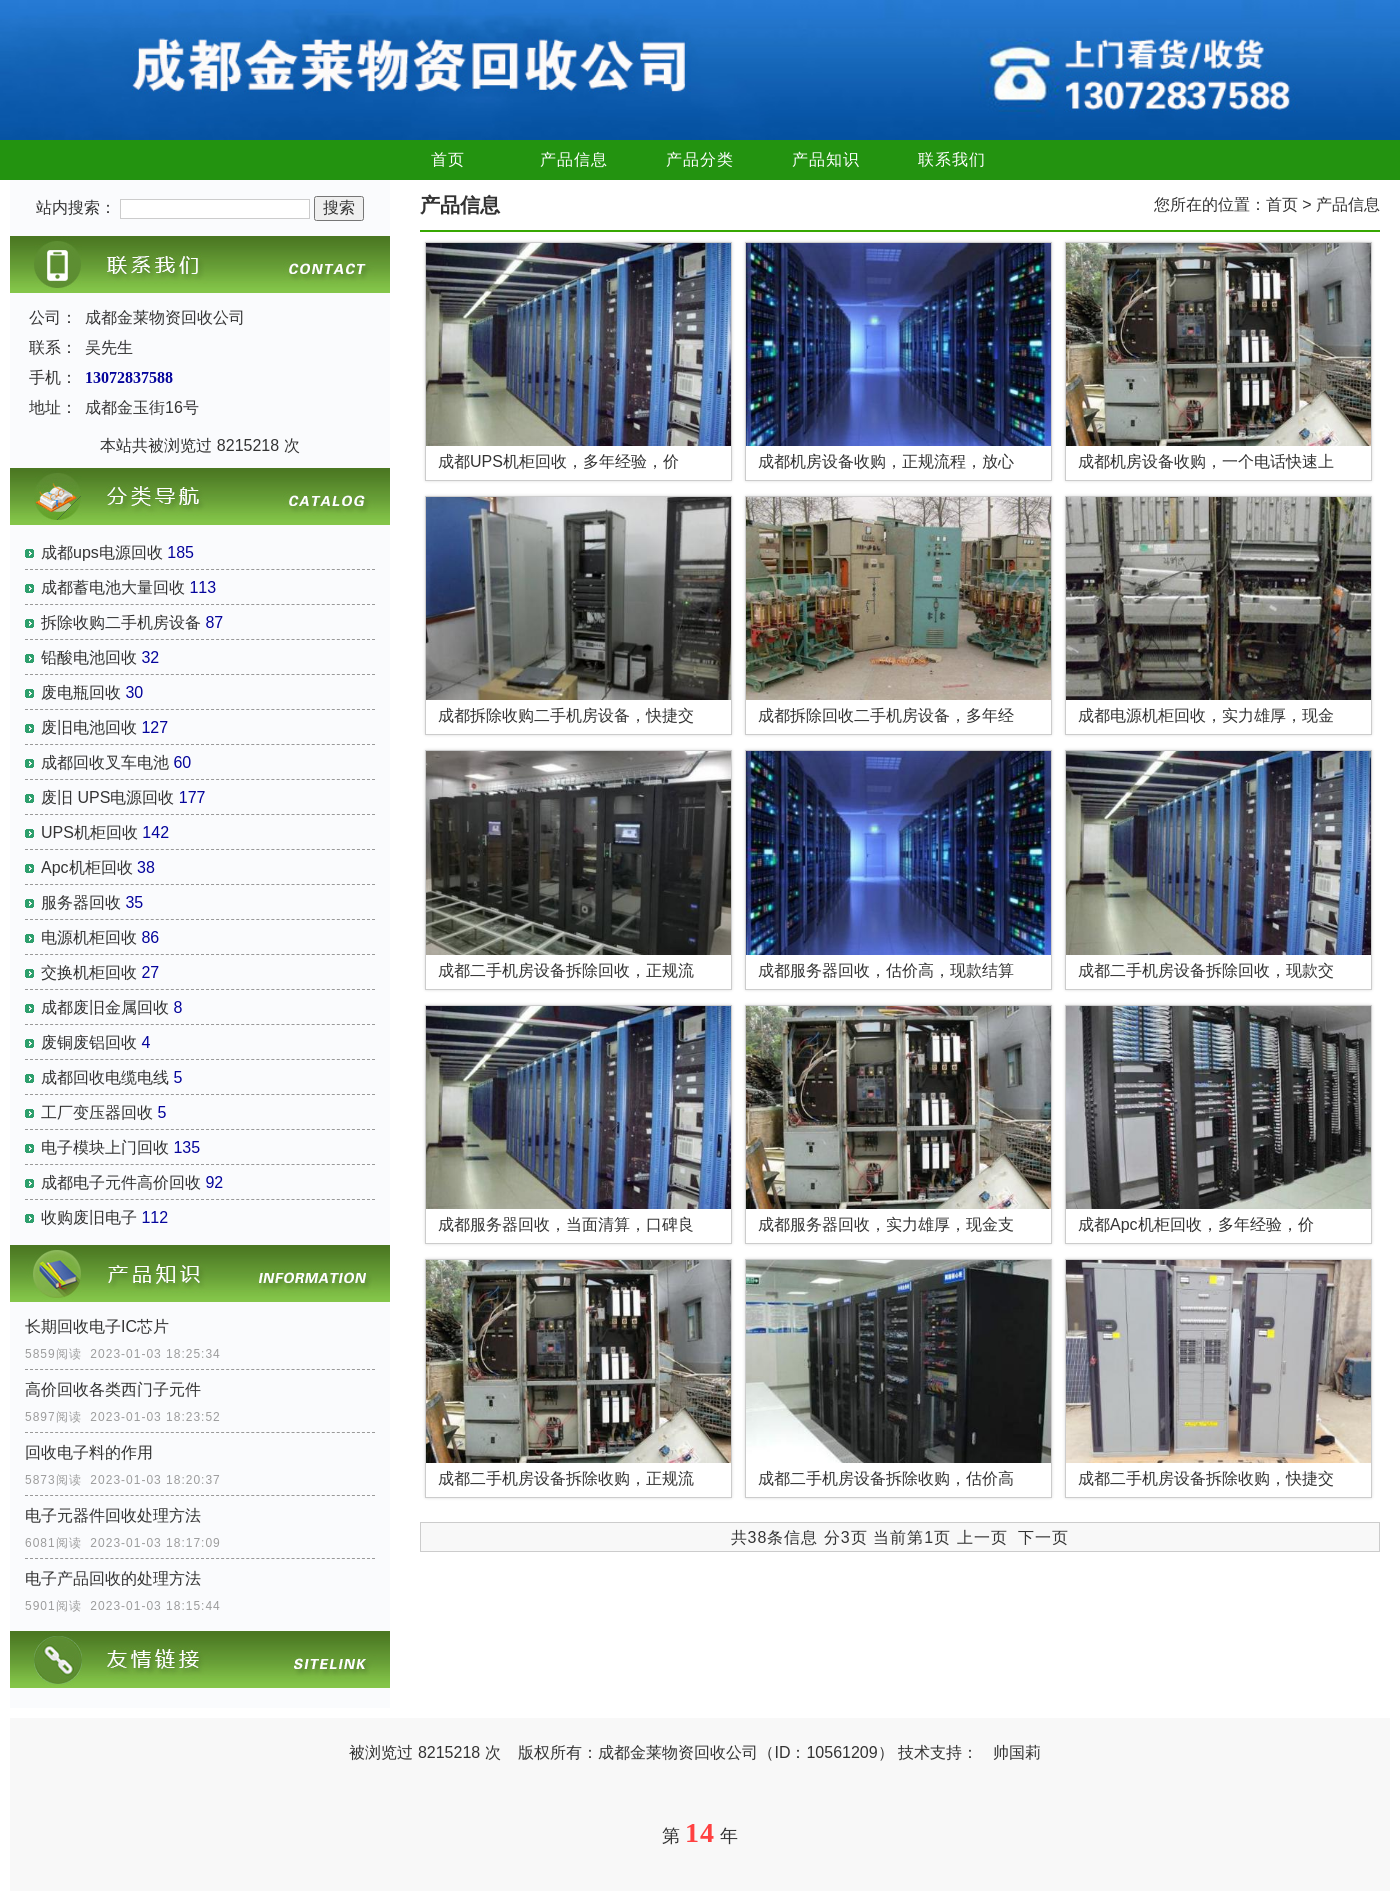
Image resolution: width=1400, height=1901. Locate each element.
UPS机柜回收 (89, 832)
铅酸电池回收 (89, 657)
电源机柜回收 (89, 937)
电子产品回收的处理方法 (113, 1578)
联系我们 (952, 159)
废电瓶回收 (81, 692)
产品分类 (700, 159)
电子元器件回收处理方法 (113, 1515)
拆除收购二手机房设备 (121, 622)
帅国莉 (1017, 1752)
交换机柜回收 (89, 972)
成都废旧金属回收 (105, 1007)
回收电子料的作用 (89, 1452)
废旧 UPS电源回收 (107, 797)
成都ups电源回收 (102, 552)
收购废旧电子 (89, 1217)
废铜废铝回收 (89, 1042)
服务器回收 (81, 902)
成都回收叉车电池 (105, 762)
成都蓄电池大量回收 (113, 587)
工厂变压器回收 (97, 1112)
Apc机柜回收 (87, 867)
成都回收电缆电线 (105, 1077)
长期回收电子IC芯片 (97, 1326)
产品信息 (574, 159)
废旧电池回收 (89, 727)
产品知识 (826, 159)
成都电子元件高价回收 (121, 1182)
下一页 (1043, 1537)
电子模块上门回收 (105, 1147)
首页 (448, 159)
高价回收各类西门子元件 (113, 1389)
